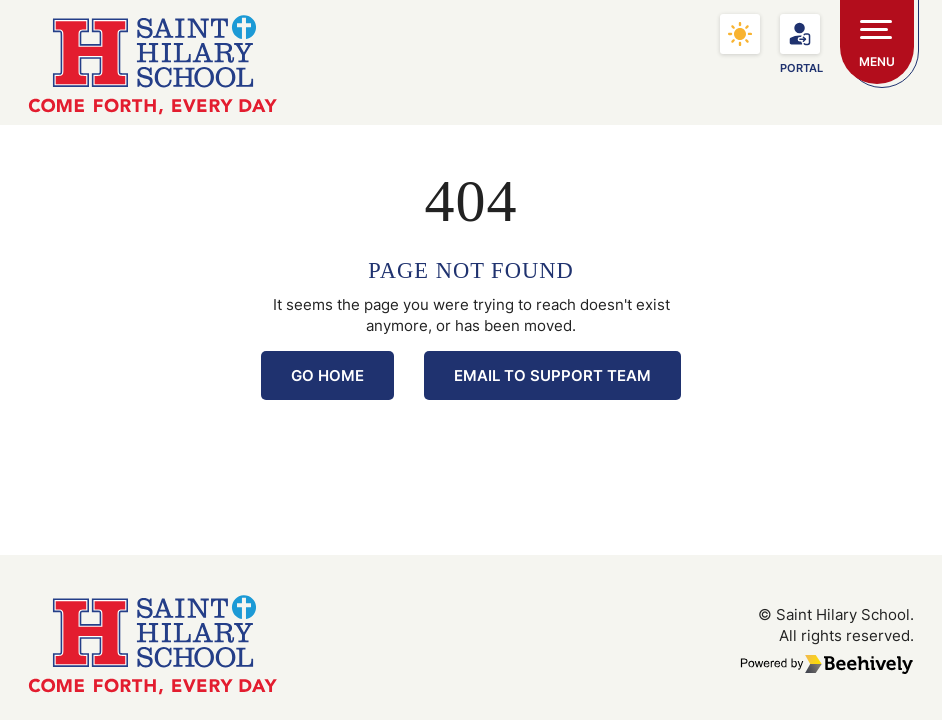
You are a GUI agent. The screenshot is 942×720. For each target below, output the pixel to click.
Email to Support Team (552, 375)
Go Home (327, 375)
